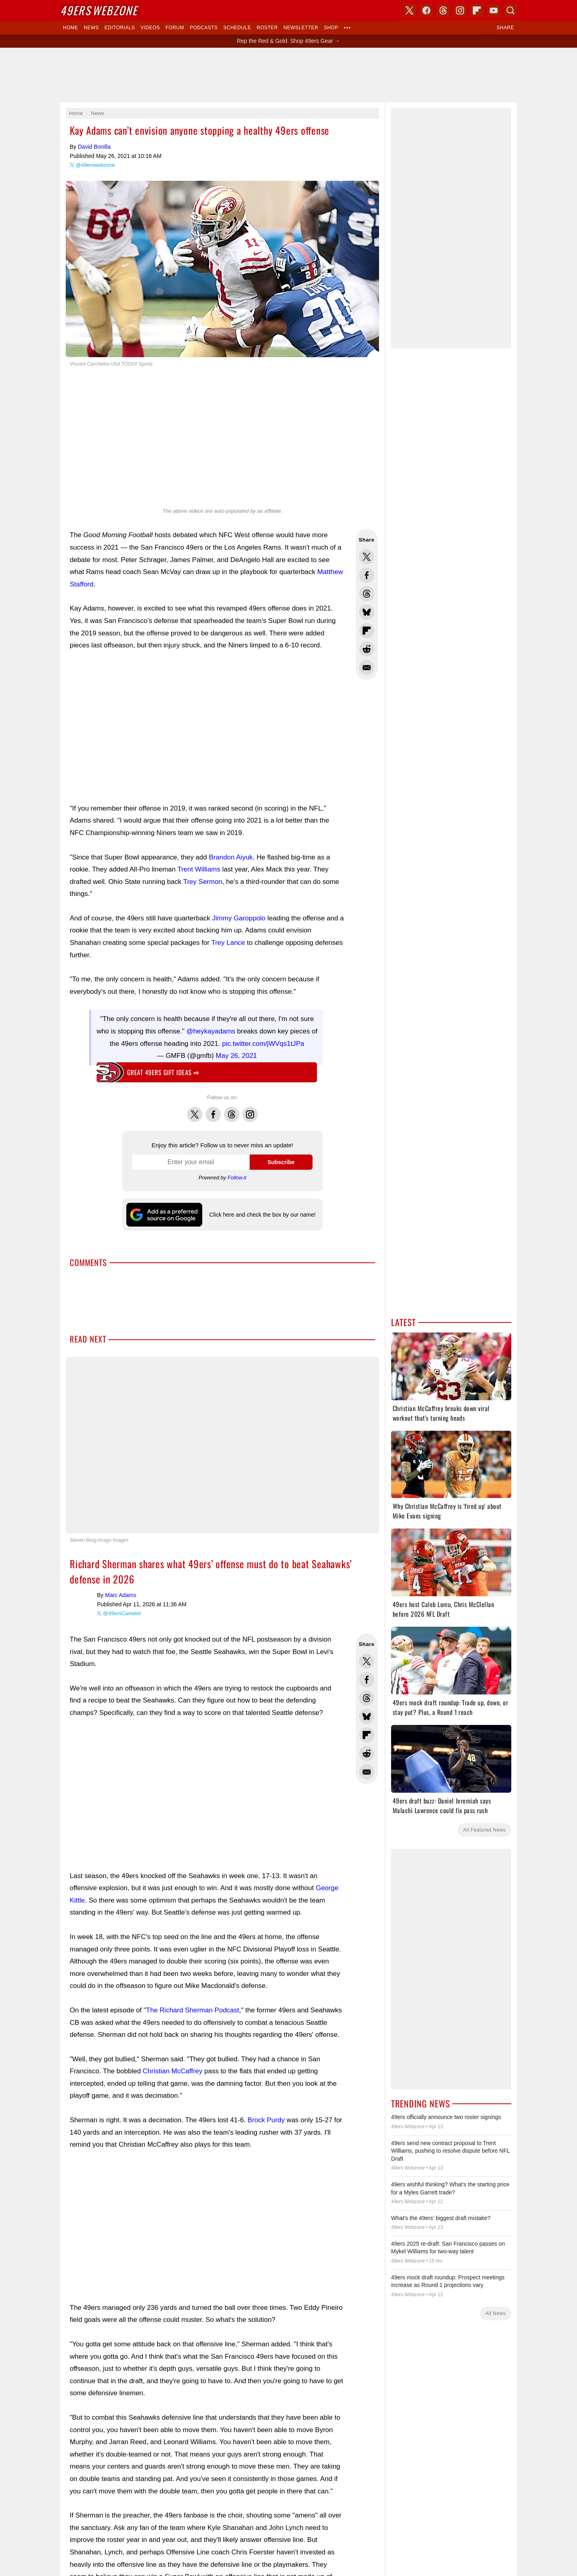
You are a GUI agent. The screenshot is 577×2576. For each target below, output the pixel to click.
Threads (231, 1110)
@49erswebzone (95, 165)
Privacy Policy (293, 1563)
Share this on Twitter (366, 556)
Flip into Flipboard (366, 630)
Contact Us (261, 1563)
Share (505, 27)
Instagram (250, 1110)
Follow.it (237, 1178)
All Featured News (484, 1830)
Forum (174, 27)
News (91, 27)
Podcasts (204, 27)
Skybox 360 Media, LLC (320, 1406)
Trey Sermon (202, 882)
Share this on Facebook (366, 575)
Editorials (120, 27)
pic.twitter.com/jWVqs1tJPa (263, 1043)
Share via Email (366, 667)
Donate (237, 1563)
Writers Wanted (288, 1508)
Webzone (98, 10)
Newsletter (300, 27)
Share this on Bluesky (366, 612)
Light (297, 1378)
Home (70, 27)
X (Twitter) (246, 1443)
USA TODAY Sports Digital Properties (299, 1415)
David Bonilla (94, 147)
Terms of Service (329, 1563)
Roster (267, 27)
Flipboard (476, 10)
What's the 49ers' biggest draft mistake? (440, 2218)
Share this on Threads (366, 593)
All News (495, 2313)
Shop (331, 27)
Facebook (213, 1110)
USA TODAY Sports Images (331, 1550)
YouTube (330, 1443)
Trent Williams (199, 869)
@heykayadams (210, 1031)
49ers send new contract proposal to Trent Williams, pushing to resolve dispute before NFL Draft (450, 2151)
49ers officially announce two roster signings (446, 2117)
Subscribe (281, 1162)
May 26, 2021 (236, 1056)
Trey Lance (228, 942)
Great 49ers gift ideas (163, 1072)
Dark (313, 1378)
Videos (150, 27)
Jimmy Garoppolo (238, 918)
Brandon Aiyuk (231, 857)
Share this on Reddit (366, 649)
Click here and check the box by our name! (262, 1214)
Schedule (237, 27)
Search (510, 10)
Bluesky (313, 1443)
